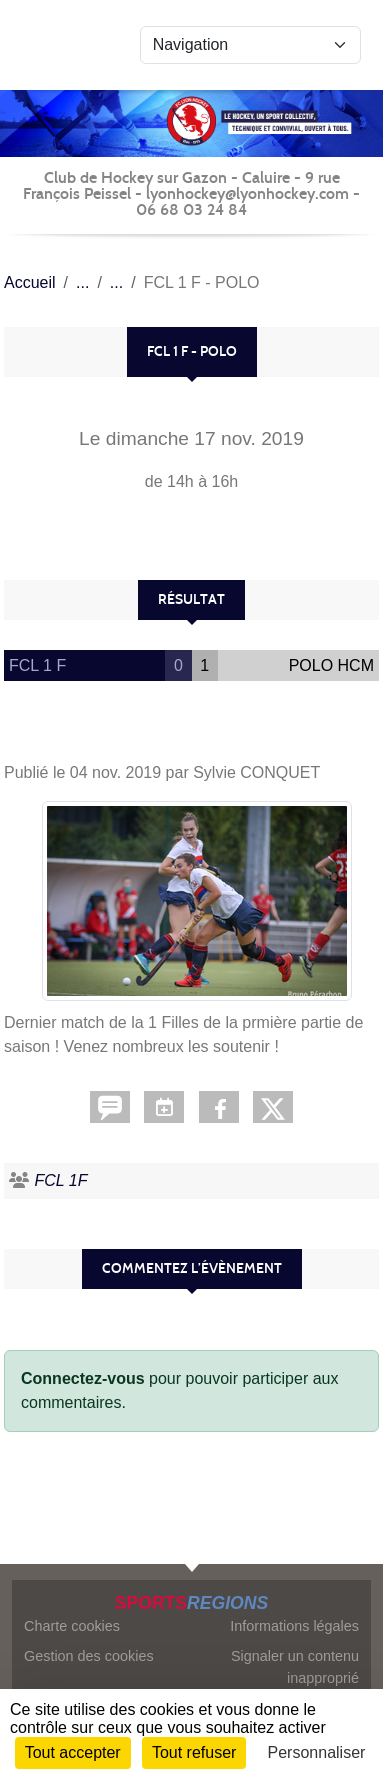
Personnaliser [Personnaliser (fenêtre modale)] (317, 1752)
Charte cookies (72, 1626)
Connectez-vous (83, 1378)
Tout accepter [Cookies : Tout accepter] (73, 1752)
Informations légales (294, 1626)
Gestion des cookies (89, 1656)
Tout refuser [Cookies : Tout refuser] (194, 1752)
